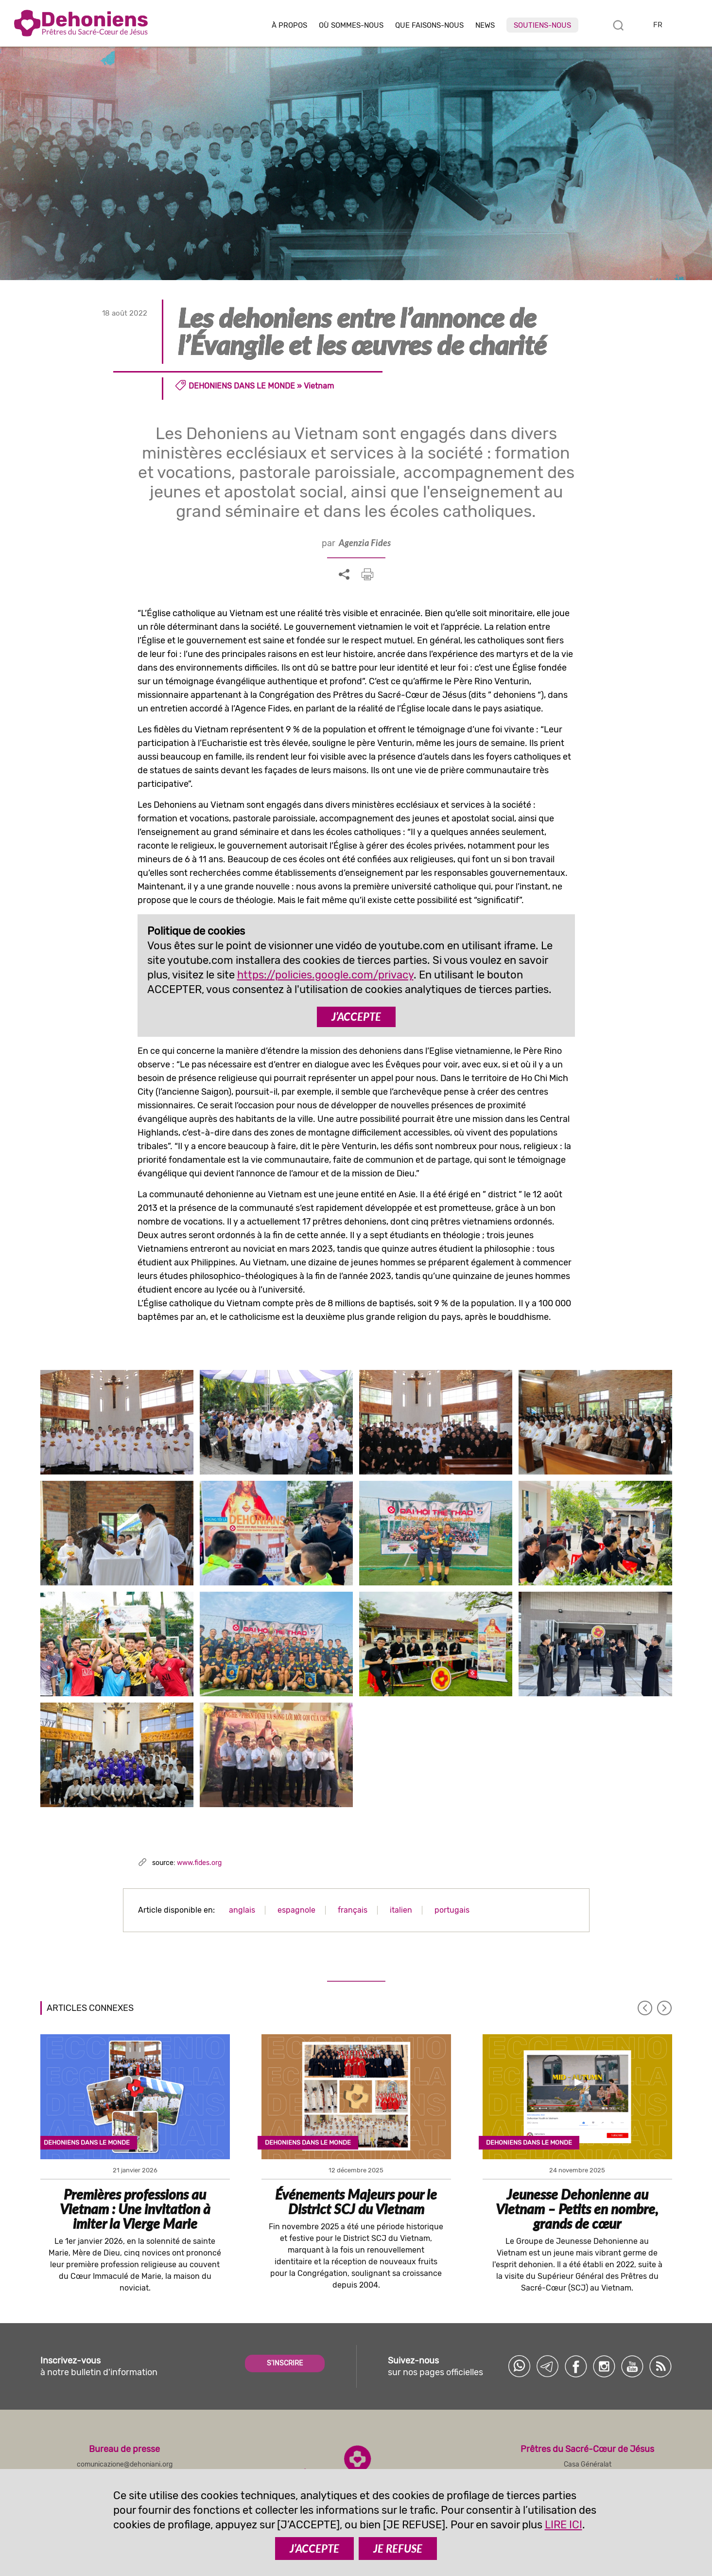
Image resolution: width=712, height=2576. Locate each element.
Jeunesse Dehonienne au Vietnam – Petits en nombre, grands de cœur (577, 2209)
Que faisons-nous (429, 25)
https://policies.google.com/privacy (325, 974)
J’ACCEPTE (356, 1016)
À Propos (289, 25)
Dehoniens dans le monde (242, 386)
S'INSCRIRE (285, 2363)
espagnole (296, 1910)
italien (401, 1910)
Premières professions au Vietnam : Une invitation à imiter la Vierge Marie (135, 2209)
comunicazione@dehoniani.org (125, 2464)
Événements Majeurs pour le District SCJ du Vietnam (356, 2201)
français (352, 1910)
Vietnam (319, 386)
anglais (242, 1910)
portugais (451, 1910)
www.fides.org (199, 1863)
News (485, 25)
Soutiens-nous (542, 25)
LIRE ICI (563, 2524)
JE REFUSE (397, 2548)
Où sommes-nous (351, 25)
